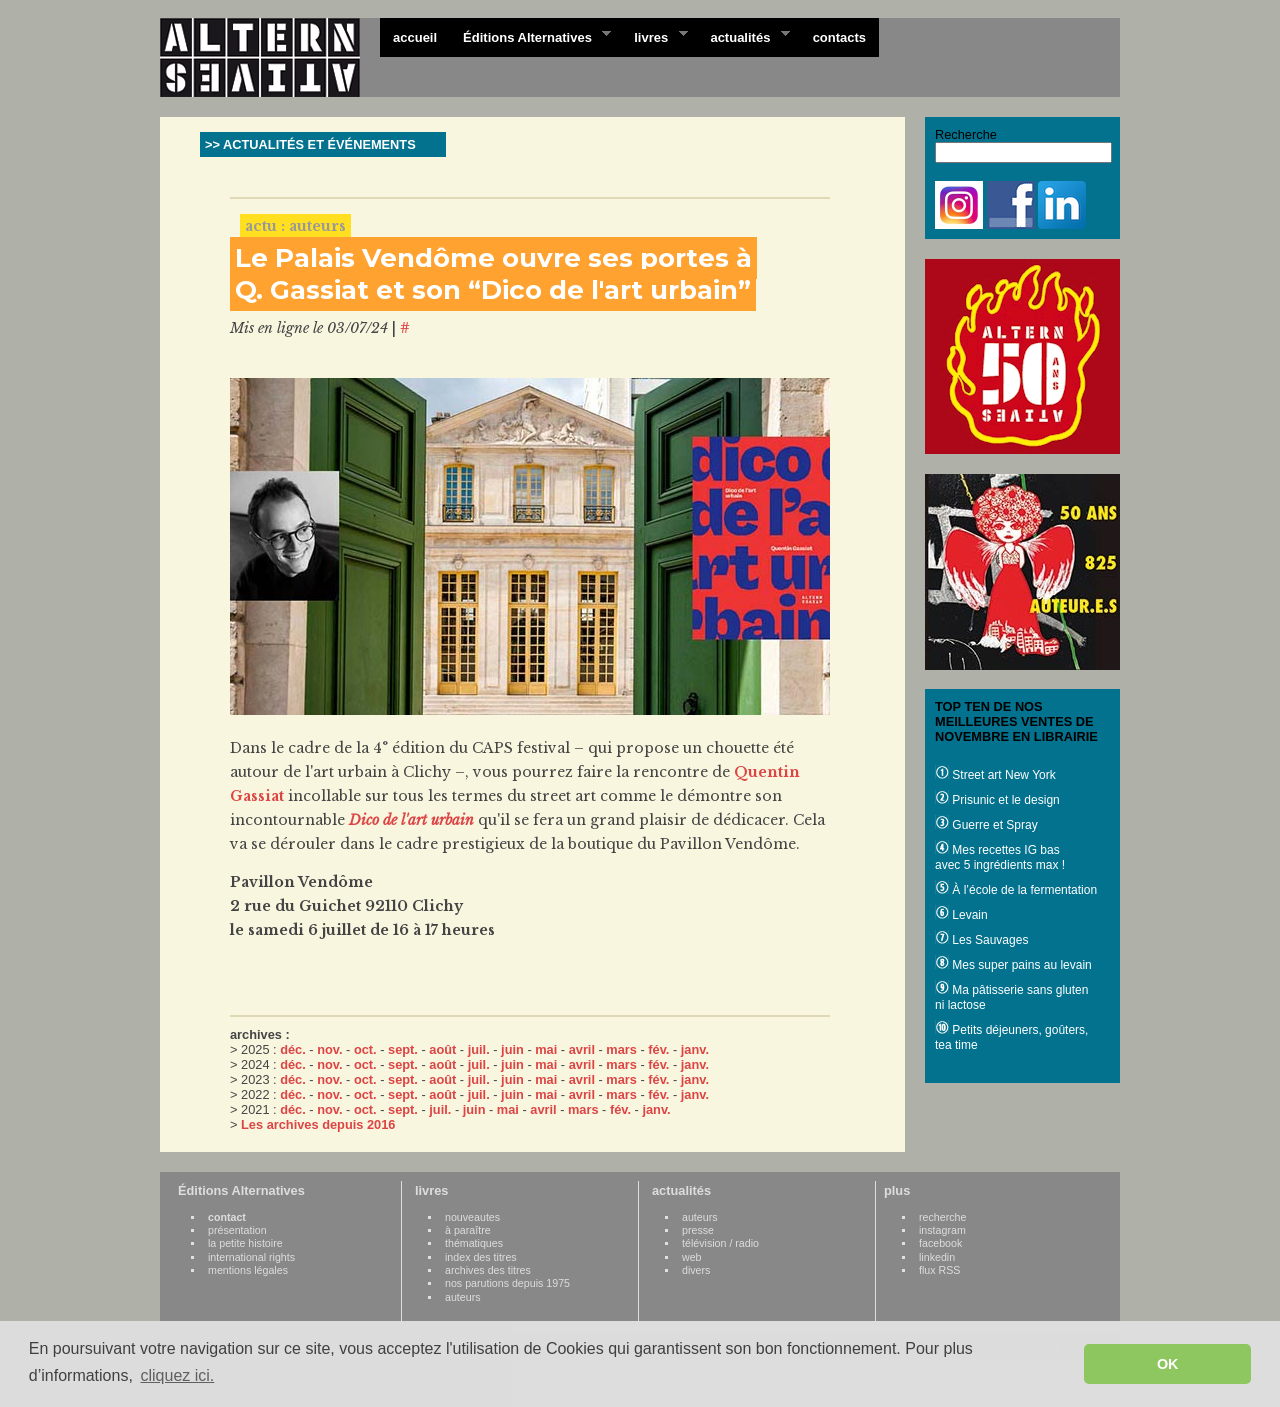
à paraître (468, 1230)
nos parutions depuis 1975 (507, 1283)
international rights (251, 1257)
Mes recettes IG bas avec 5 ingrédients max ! (1000, 857)
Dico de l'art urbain (411, 820)
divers (696, 1270)
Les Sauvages (981, 940)
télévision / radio (720, 1243)
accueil (415, 37)
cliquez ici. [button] (177, 1375)
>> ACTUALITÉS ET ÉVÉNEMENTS (310, 144)
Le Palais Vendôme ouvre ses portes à (493, 258)
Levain (961, 915)
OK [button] (1168, 1364)
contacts (839, 37)
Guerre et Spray (986, 825)
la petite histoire (245, 1243)
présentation (237, 1230)
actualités (743, 36)
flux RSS (939, 1270)
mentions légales (248, 1270)
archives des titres (488, 1270)
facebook (940, 1243)
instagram (942, 1230)
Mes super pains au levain (1013, 965)
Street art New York (995, 775)
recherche (942, 1217)
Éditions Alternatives (530, 36)
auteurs (463, 1297)
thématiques (474, 1243)
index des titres (481, 1257)
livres (654, 36)
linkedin (937, 1257)
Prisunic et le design (997, 800)
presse (698, 1230)
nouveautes (472, 1217)
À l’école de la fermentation (1016, 890)
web (692, 1257)
